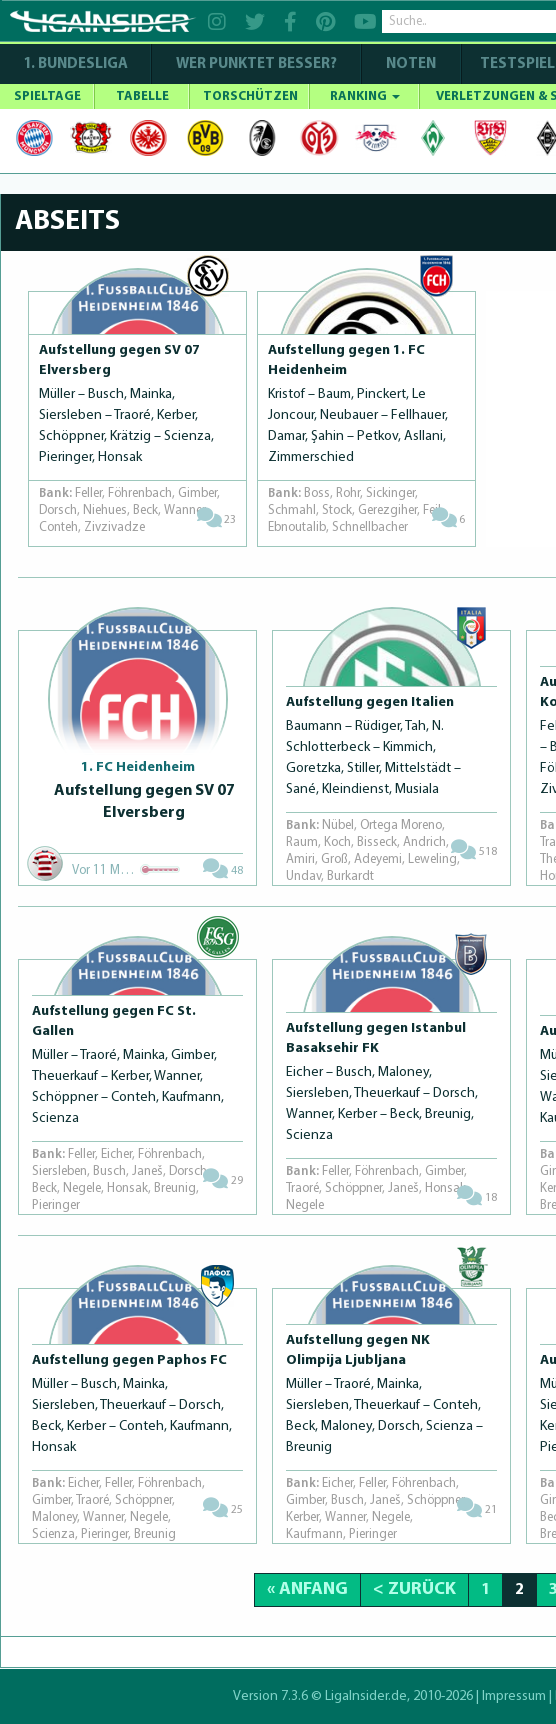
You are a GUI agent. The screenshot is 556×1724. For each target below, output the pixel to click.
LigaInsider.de (366, 1696)
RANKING (365, 96)
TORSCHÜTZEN (250, 96)
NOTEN (411, 64)
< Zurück (414, 1589)
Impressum (514, 1696)
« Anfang (307, 1589)
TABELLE (142, 96)
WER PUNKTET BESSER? (256, 64)
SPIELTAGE (47, 96)
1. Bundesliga (75, 64)
